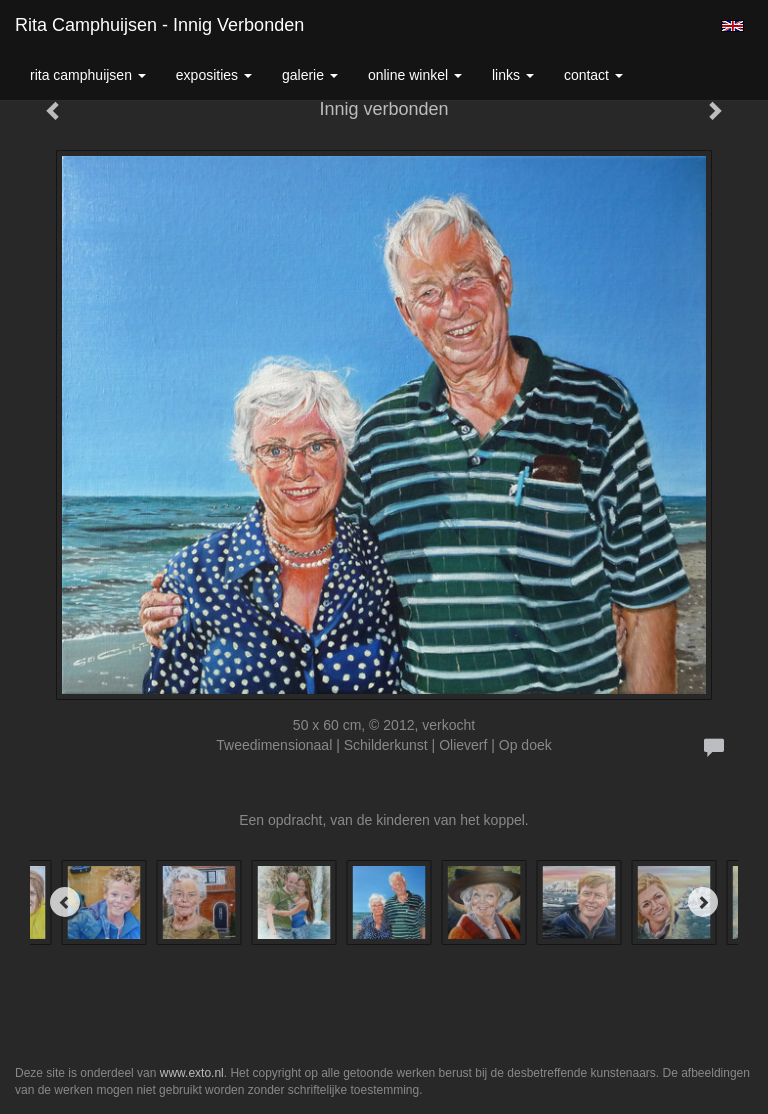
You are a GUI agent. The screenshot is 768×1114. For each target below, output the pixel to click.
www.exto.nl (192, 1073)
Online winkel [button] (415, 75)
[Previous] (65, 902)
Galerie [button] (310, 75)
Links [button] (513, 75)
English (732, 26)
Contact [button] (593, 75)
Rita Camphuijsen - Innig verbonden (159, 25)
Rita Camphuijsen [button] (88, 75)
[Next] (703, 902)
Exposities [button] (214, 75)
